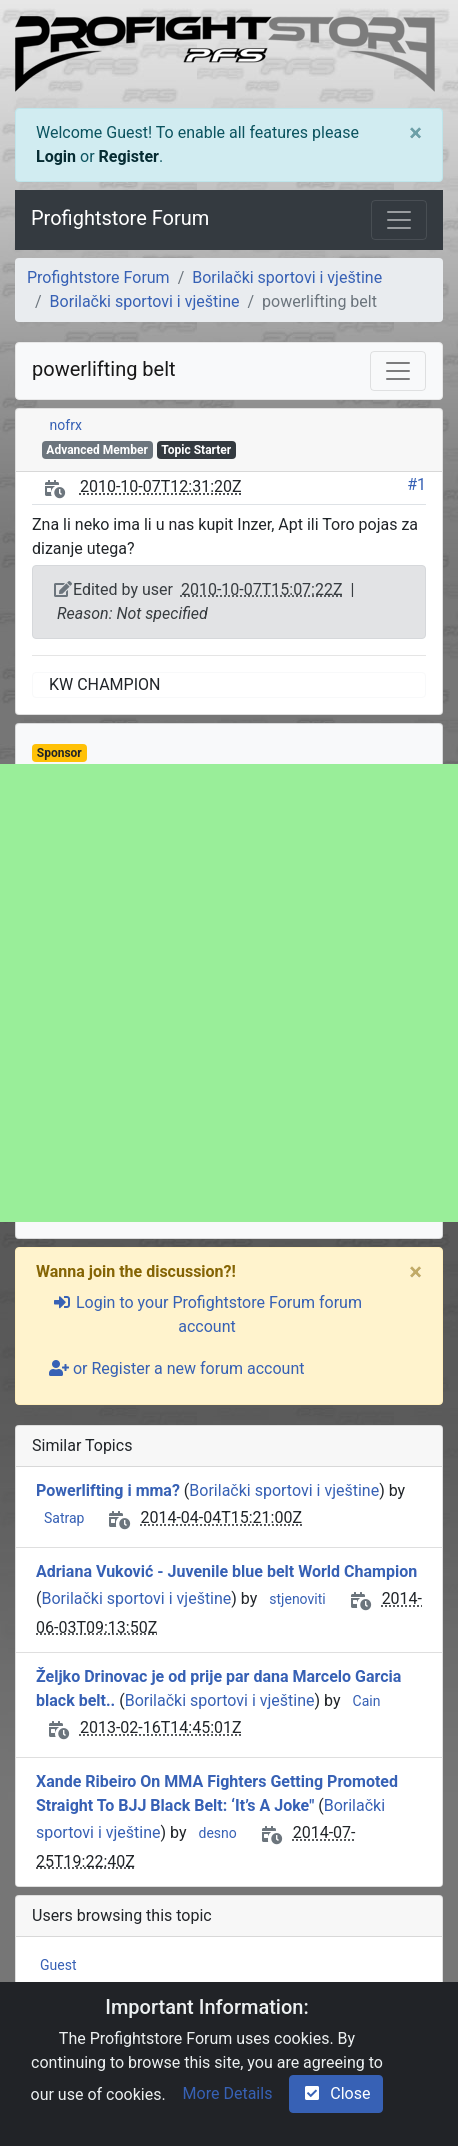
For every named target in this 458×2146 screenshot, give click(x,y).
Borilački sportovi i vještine (287, 277)
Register (129, 156)
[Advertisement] (229, 993)
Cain (367, 1701)
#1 (416, 484)
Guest (58, 1965)
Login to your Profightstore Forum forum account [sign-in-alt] (207, 1314)
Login (56, 156)
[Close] (415, 133)
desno (217, 1833)
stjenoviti (297, 1599)
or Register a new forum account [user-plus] (176, 1368)
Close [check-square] (336, 2093)
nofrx (66, 425)
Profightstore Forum (120, 218)
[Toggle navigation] (399, 220)
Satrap (64, 1518)
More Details (228, 2093)
